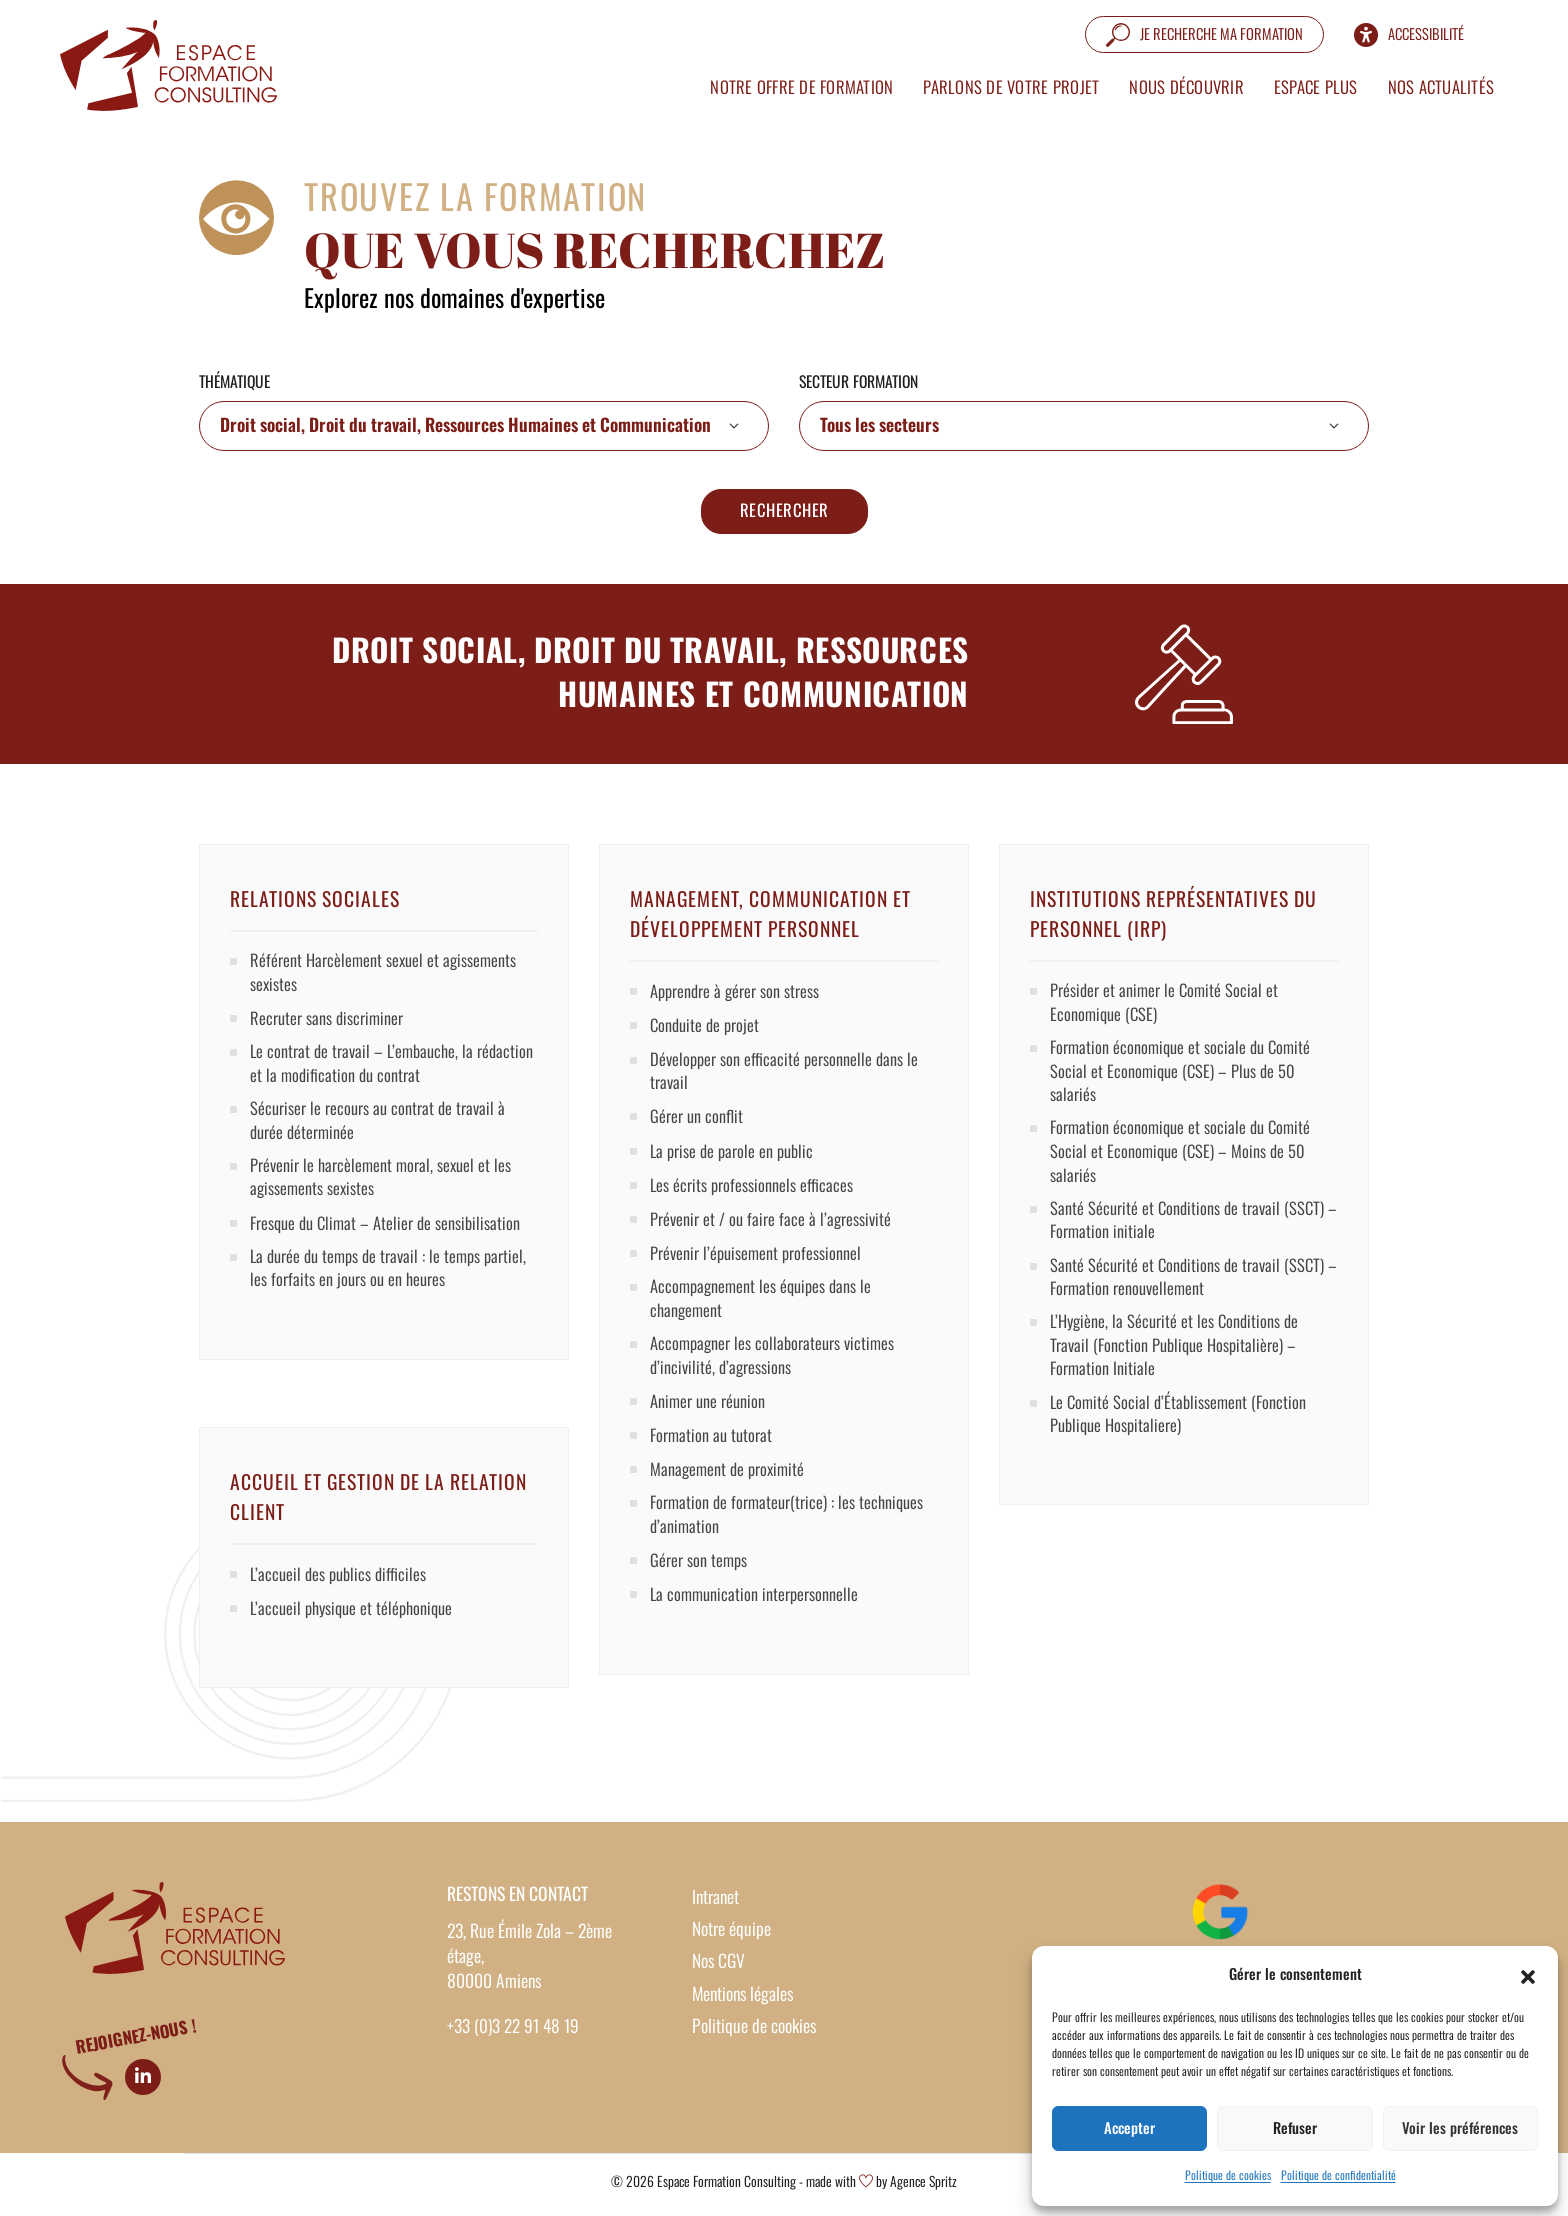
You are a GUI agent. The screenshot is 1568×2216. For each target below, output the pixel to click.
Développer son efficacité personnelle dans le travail (787, 1075)
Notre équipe (731, 1932)
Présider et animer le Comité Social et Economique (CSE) (1166, 1006)
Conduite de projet (707, 1028)
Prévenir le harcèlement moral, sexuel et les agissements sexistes (384, 1189)
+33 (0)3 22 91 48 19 (514, 2030)
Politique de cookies (1228, 2176)
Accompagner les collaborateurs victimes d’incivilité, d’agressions (776, 1364)
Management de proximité (730, 1480)
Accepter (1129, 2127)
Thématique (234, 383)
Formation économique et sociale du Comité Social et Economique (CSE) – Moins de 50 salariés (1184, 1163)
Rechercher (784, 513)
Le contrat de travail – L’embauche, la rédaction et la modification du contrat (367, 1070)
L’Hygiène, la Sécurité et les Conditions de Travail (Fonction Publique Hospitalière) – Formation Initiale (1178, 1367)
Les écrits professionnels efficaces (753, 1190)
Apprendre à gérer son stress (737, 994)
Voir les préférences (1460, 2127)
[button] (1528, 1974)
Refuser (1295, 2127)
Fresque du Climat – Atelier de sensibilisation (390, 1236)
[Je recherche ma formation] (1195, 28)
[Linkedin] (143, 2080)
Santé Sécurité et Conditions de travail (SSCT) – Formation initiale (1190, 1235)
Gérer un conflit (697, 1122)
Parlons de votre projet (1002, 82)
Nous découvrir (1177, 82)
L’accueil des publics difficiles (342, 1577)
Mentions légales (742, 1997)
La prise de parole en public (735, 1156)
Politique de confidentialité (1338, 2176)
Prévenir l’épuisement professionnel (758, 1259)
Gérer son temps (699, 1574)
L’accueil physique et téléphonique (356, 1611)
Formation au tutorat (713, 1446)
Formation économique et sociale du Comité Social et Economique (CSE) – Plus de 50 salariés (1184, 1079)
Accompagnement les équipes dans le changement (765, 1305)
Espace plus (1307, 82)
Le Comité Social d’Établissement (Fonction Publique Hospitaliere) (1181, 1438)
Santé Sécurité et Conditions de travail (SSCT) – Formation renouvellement (1190, 1294)
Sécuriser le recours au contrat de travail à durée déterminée (380, 1129)
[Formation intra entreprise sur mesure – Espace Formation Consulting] (175, 60)
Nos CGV (718, 1965)
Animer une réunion (709, 1412)
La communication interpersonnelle (756, 1608)
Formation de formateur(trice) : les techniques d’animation (791, 1526)
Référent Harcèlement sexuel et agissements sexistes (386, 976)
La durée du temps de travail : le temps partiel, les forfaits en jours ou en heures (394, 1282)
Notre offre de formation (792, 82)
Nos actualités (1431, 82)
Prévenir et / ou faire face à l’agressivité (773, 1225)
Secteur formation (858, 383)
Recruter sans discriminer (328, 1024)
